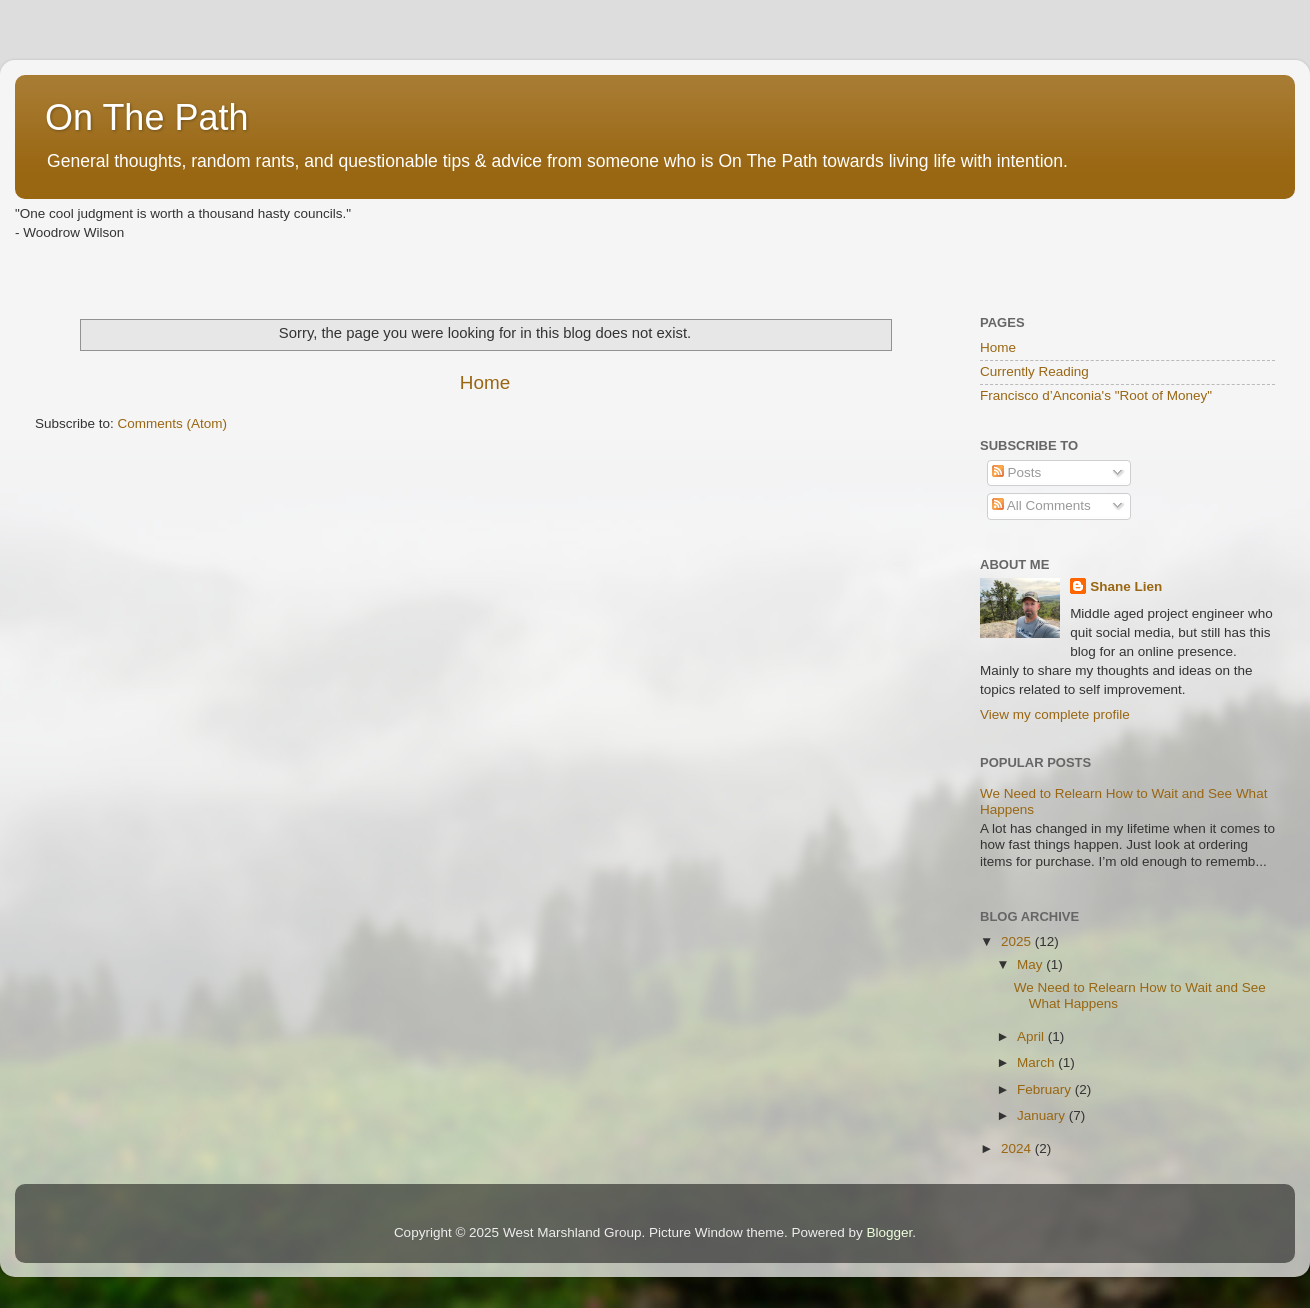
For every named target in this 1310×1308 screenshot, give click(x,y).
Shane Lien (1126, 586)
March (1037, 1062)
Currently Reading (1034, 371)
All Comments (1041, 505)
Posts (1017, 472)
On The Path (146, 117)
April (1032, 1036)
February (1046, 1089)
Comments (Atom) (173, 423)
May (1031, 964)
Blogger (890, 1232)
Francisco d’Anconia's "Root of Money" (1096, 395)
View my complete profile (1055, 714)
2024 (1018, 1148)
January (1043, 1115)
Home (485, 382)
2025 (1018, 941)
